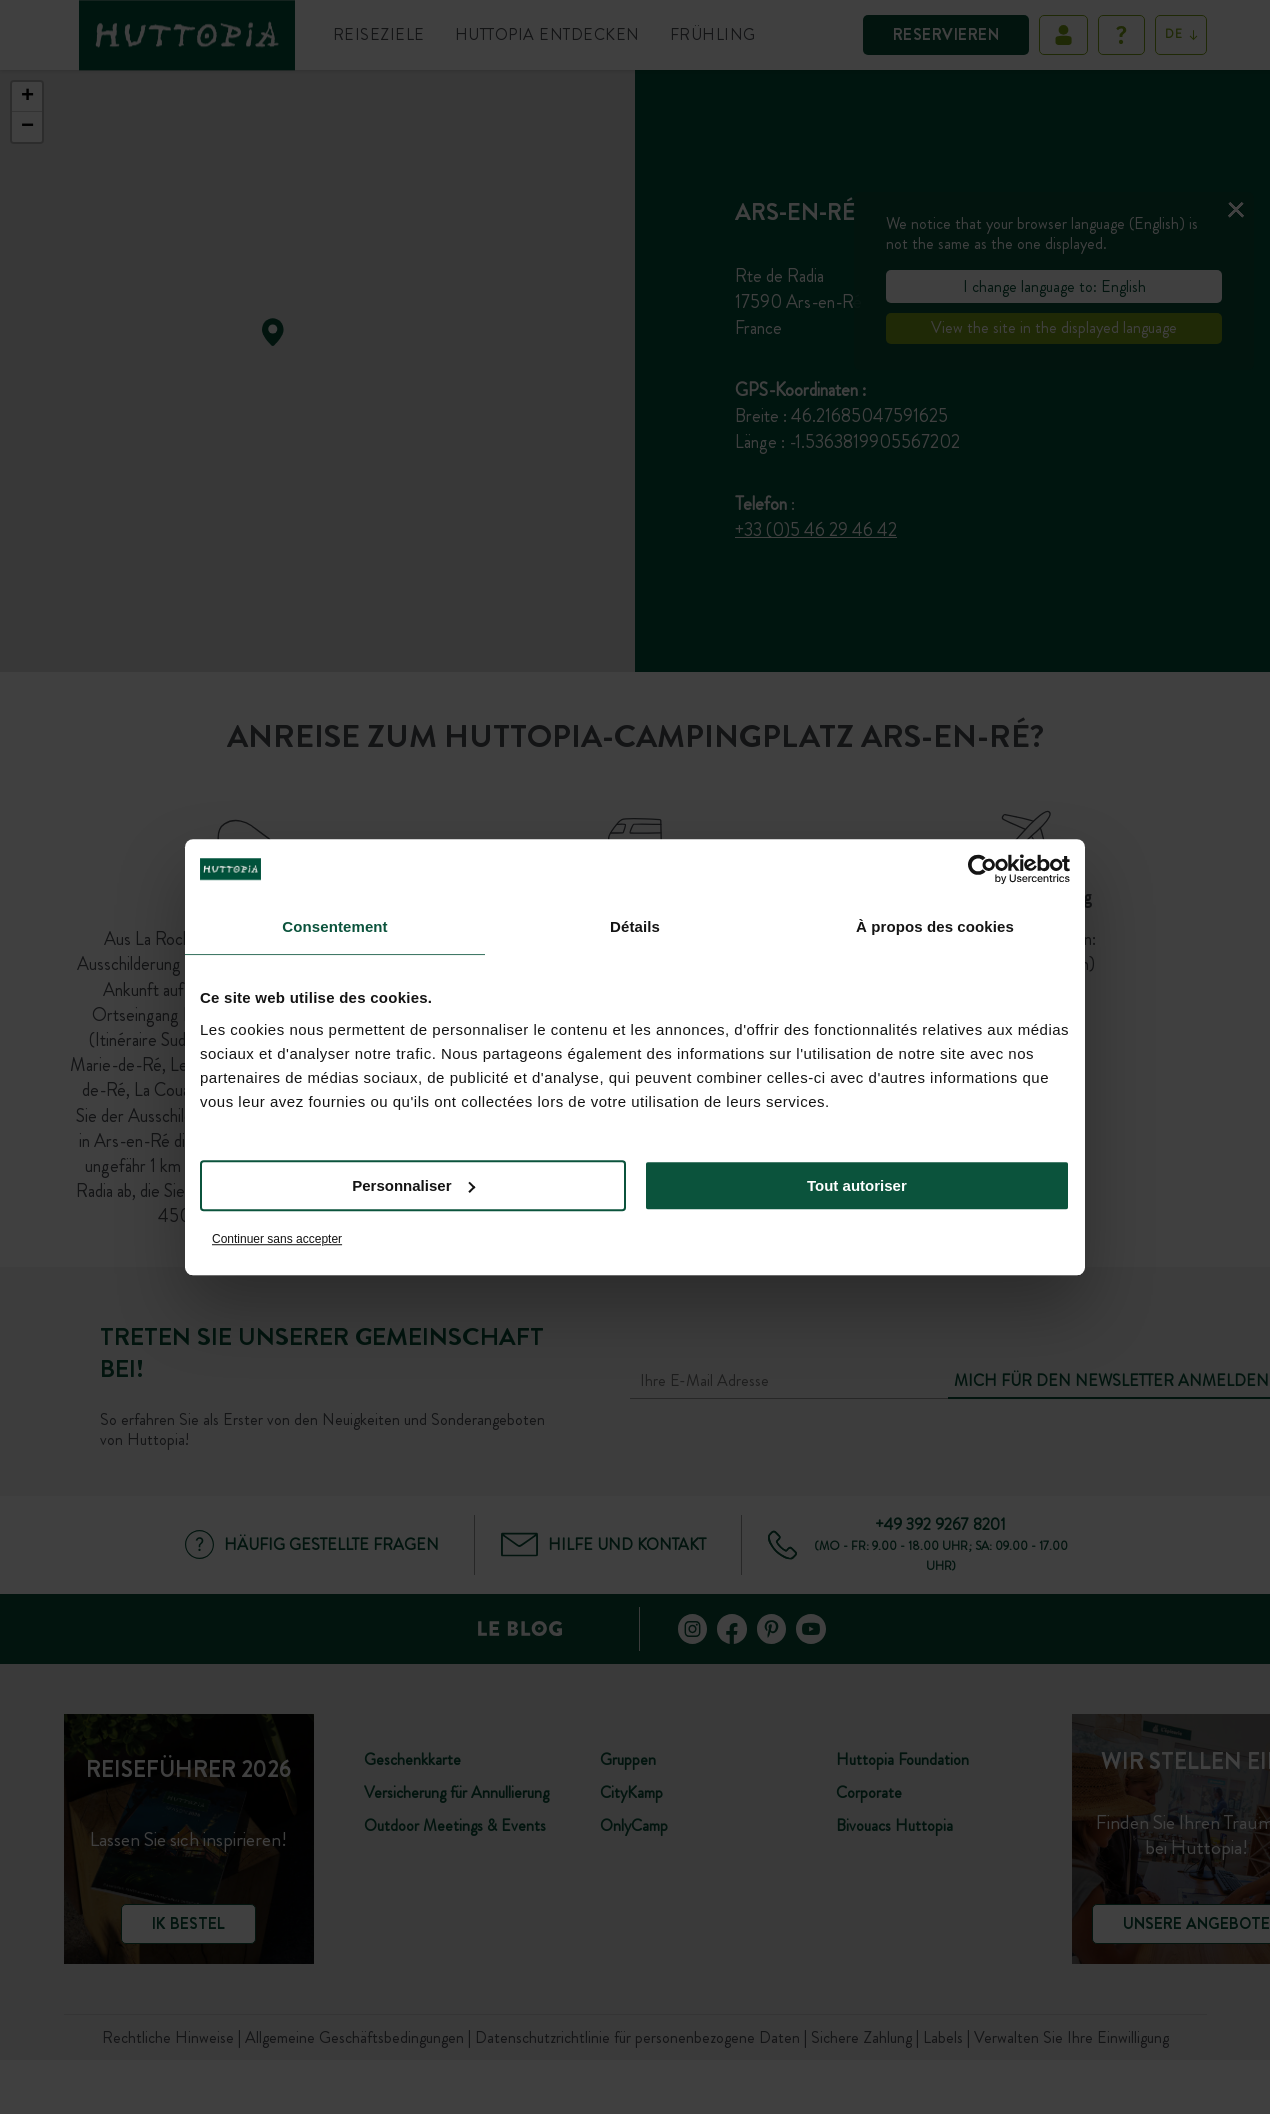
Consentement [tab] (334, 926)
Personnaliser (413, 1185)
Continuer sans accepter (277, 1239)
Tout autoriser (857, 1185)
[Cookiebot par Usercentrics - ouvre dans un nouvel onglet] (982, 869)
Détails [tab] (635, 926)
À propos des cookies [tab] (935, 926)
